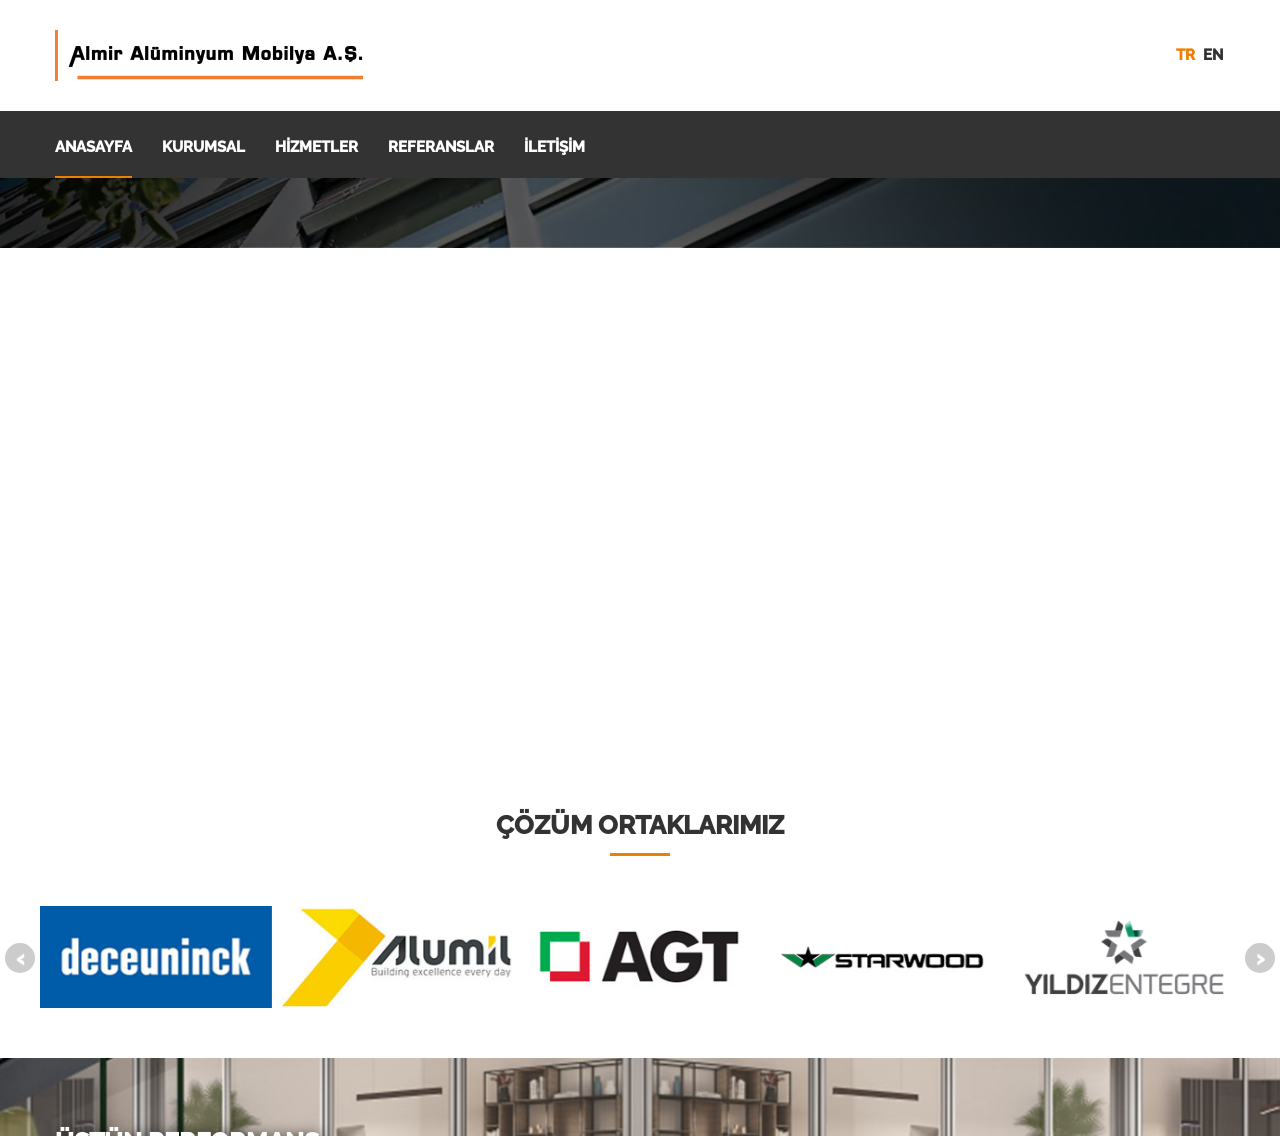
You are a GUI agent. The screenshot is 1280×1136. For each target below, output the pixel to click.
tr (1185, 55)
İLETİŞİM (554, 147)
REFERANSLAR (441, 147)
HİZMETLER (316, 147)
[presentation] (20, 958)
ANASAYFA (93, 147)
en (1213, 55)
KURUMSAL (203, 147)
